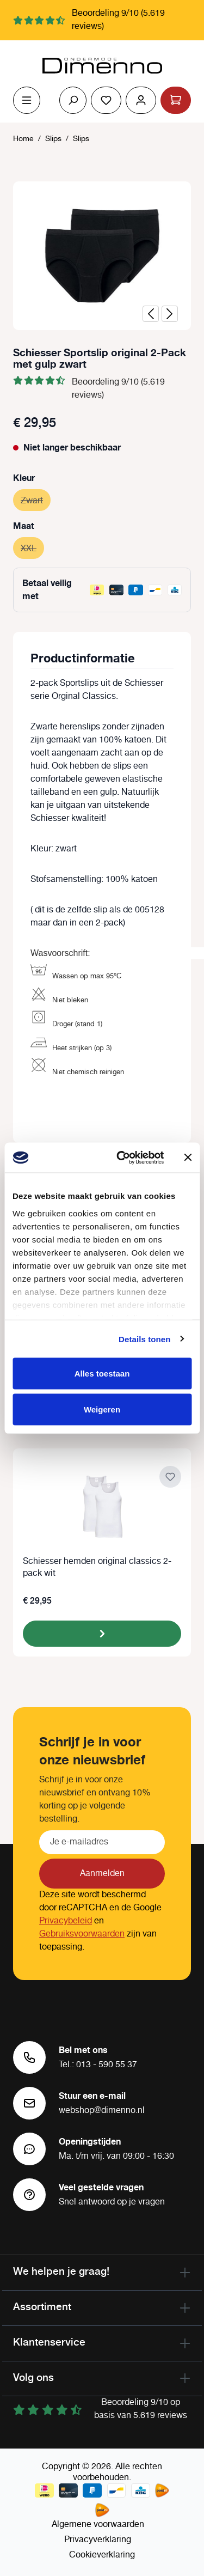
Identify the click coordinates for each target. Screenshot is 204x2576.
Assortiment (42, 2306)
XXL (32, 547)
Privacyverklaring (97, 2540)
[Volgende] (170, 314)
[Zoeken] (72, 100)
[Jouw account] (141, 100)
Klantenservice (49, 2342)
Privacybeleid (65, 1921)
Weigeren (102, 1409)
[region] (102, 255)
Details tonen (144, 1338)
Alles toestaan (102, 1373)
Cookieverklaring (102, 2555)
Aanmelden (102, 1873)
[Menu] (26, 100)
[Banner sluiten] (187, 1157)
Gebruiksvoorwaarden (82, 1934)
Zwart (36, 499)
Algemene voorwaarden (98, 2524)
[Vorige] (151, 314)
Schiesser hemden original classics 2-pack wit (97, 1568)
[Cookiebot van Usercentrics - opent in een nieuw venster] (121, 1157)
